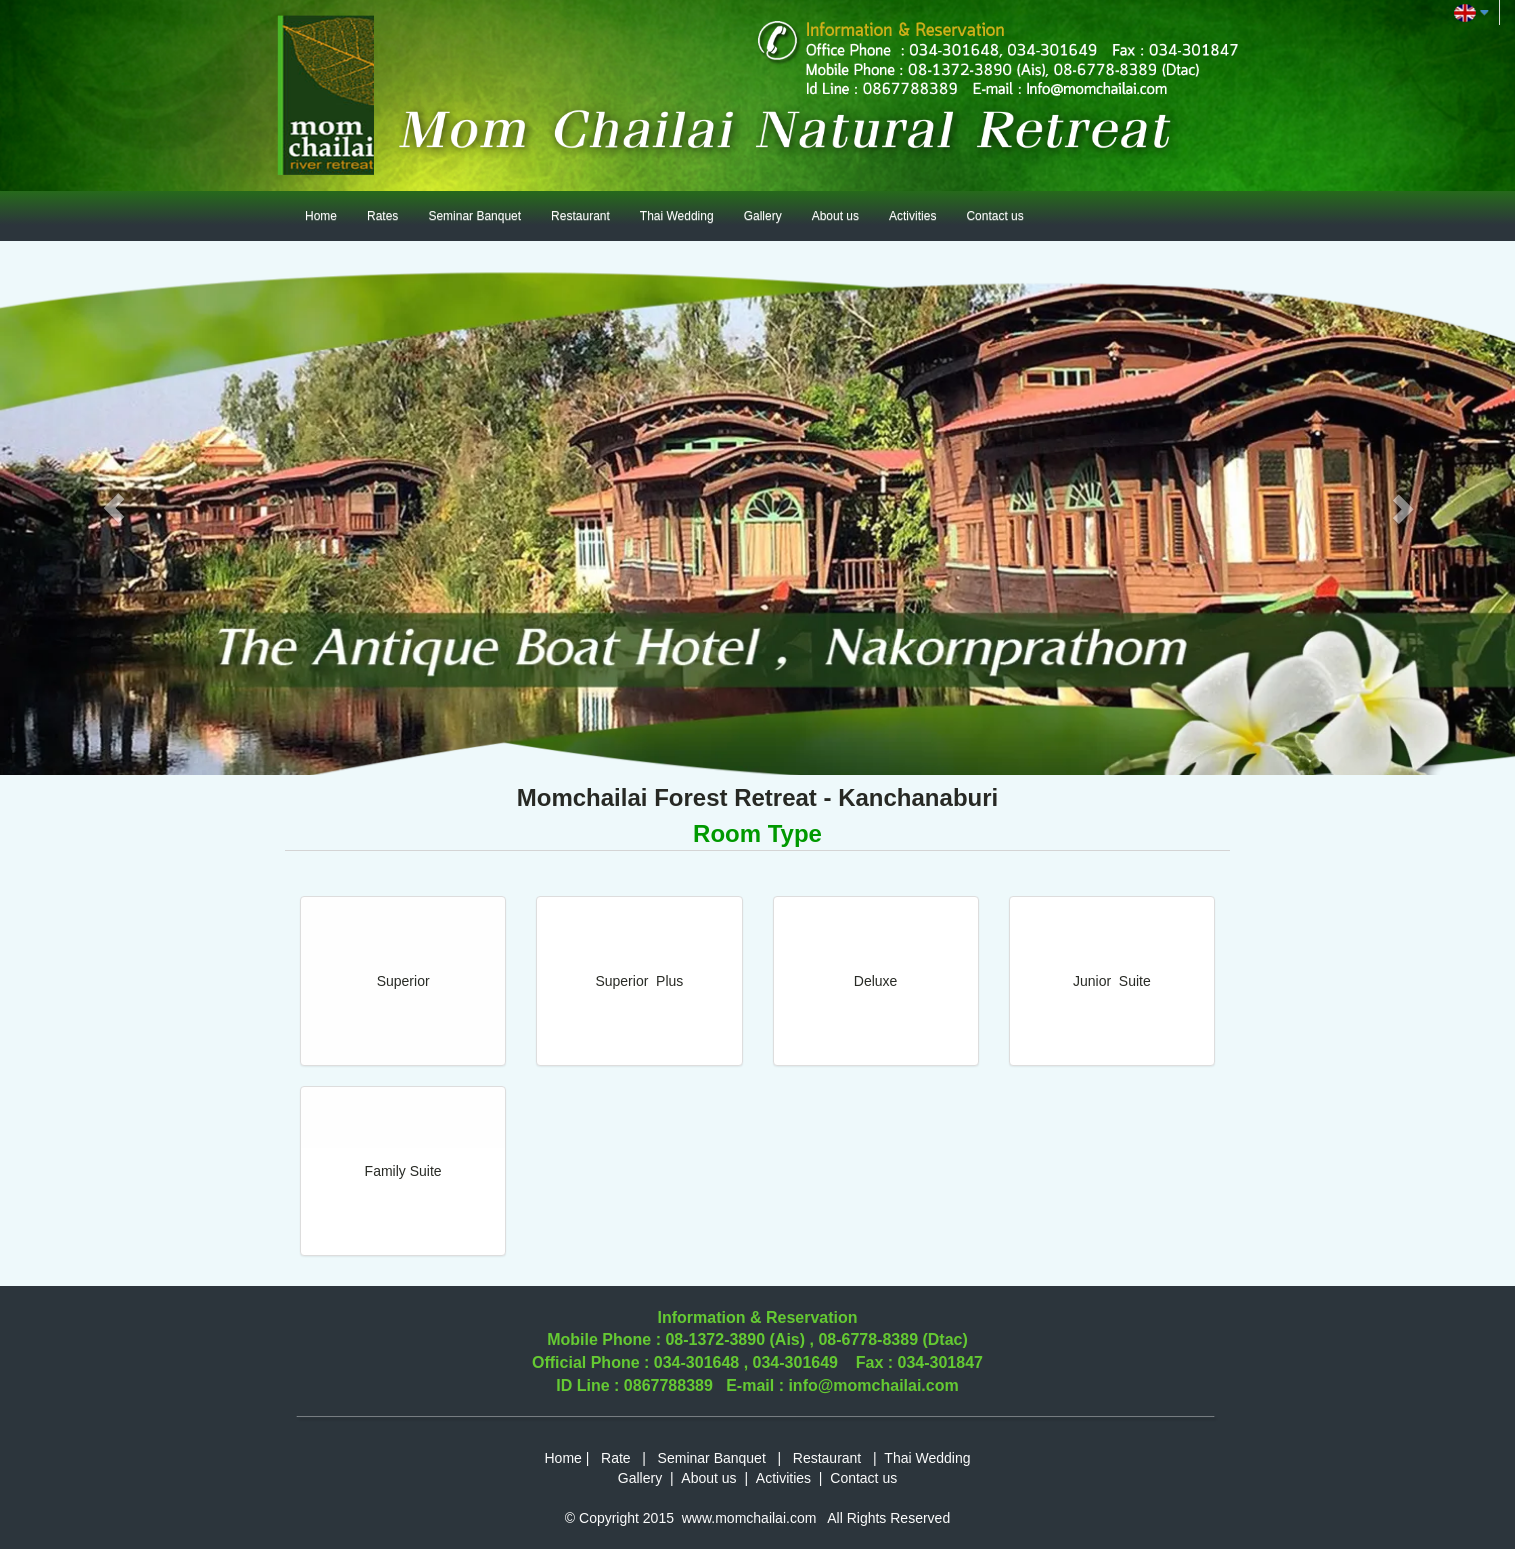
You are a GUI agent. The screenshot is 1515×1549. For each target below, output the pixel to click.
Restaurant (580, 216)
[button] (113, 508)
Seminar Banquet (474, 216)
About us (835, 216)
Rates (382, 216)
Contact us (994, 216)
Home (321, 216)
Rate (616, 1458)
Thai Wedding (677, 216)
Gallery (763, 216)
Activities (912, 216)
